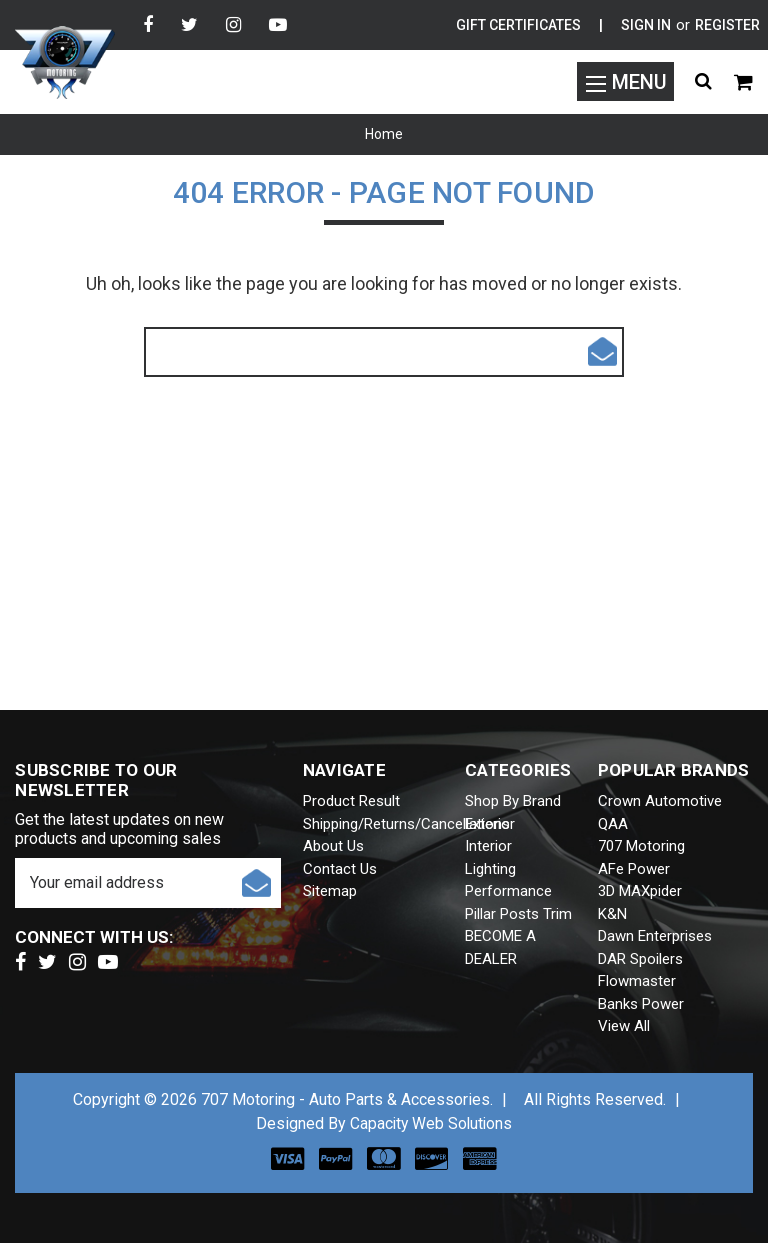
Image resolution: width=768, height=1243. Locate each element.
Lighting (490, 869)
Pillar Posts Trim (518, 914)
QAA (613, 824)
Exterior (490, 824)
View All (624, 1026)
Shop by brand (513, 801)
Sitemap (330, 891)
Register (727, 25)
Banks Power (641, 1004)
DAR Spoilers (640, 959)
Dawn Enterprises (655, 936)
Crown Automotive (660, 801)
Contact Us (340, 869)
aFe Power (634, 869)
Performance (508, 891)
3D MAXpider (640, 891)
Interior (488, 846)
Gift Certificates (518, 25)
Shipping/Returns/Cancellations (406, 824)
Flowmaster (637, 981)
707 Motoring (641, 846)
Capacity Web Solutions (431, 1123)
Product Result (351, 801)
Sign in (646, 25)
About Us (333, 846)
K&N (612, 914)
